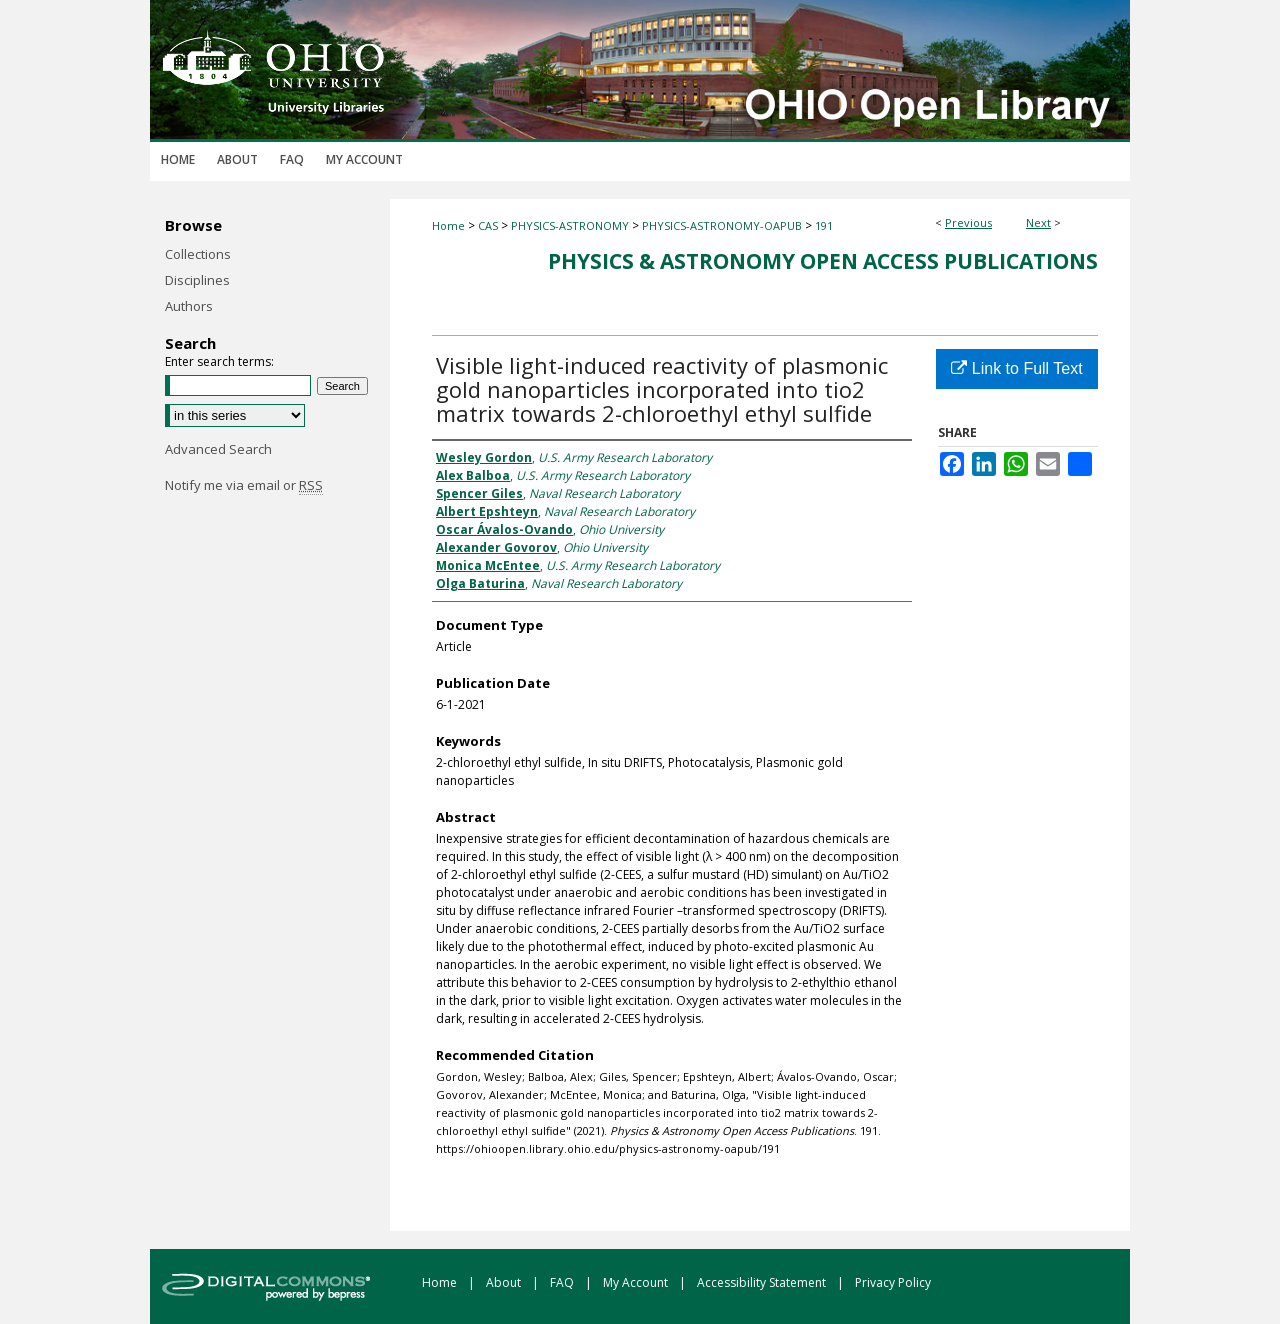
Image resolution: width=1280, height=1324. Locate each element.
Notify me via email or (244, 485)
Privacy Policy (893, 1282)
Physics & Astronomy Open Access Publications (823, 261)
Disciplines (197, 280)
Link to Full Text (1016, 368)
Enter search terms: (219, 361)
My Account (637, 1282)
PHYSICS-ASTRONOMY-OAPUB (722, 225)
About (505, 1282)
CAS (488, 225)
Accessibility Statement (763, 1282)
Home (448, 225)
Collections (198, 254)
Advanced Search (218, 449)
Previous (968, 222)
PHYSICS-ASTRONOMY (570, 225)
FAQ (563, 1282)
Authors (189, 306)
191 (824, 225)
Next (1038, 222)
